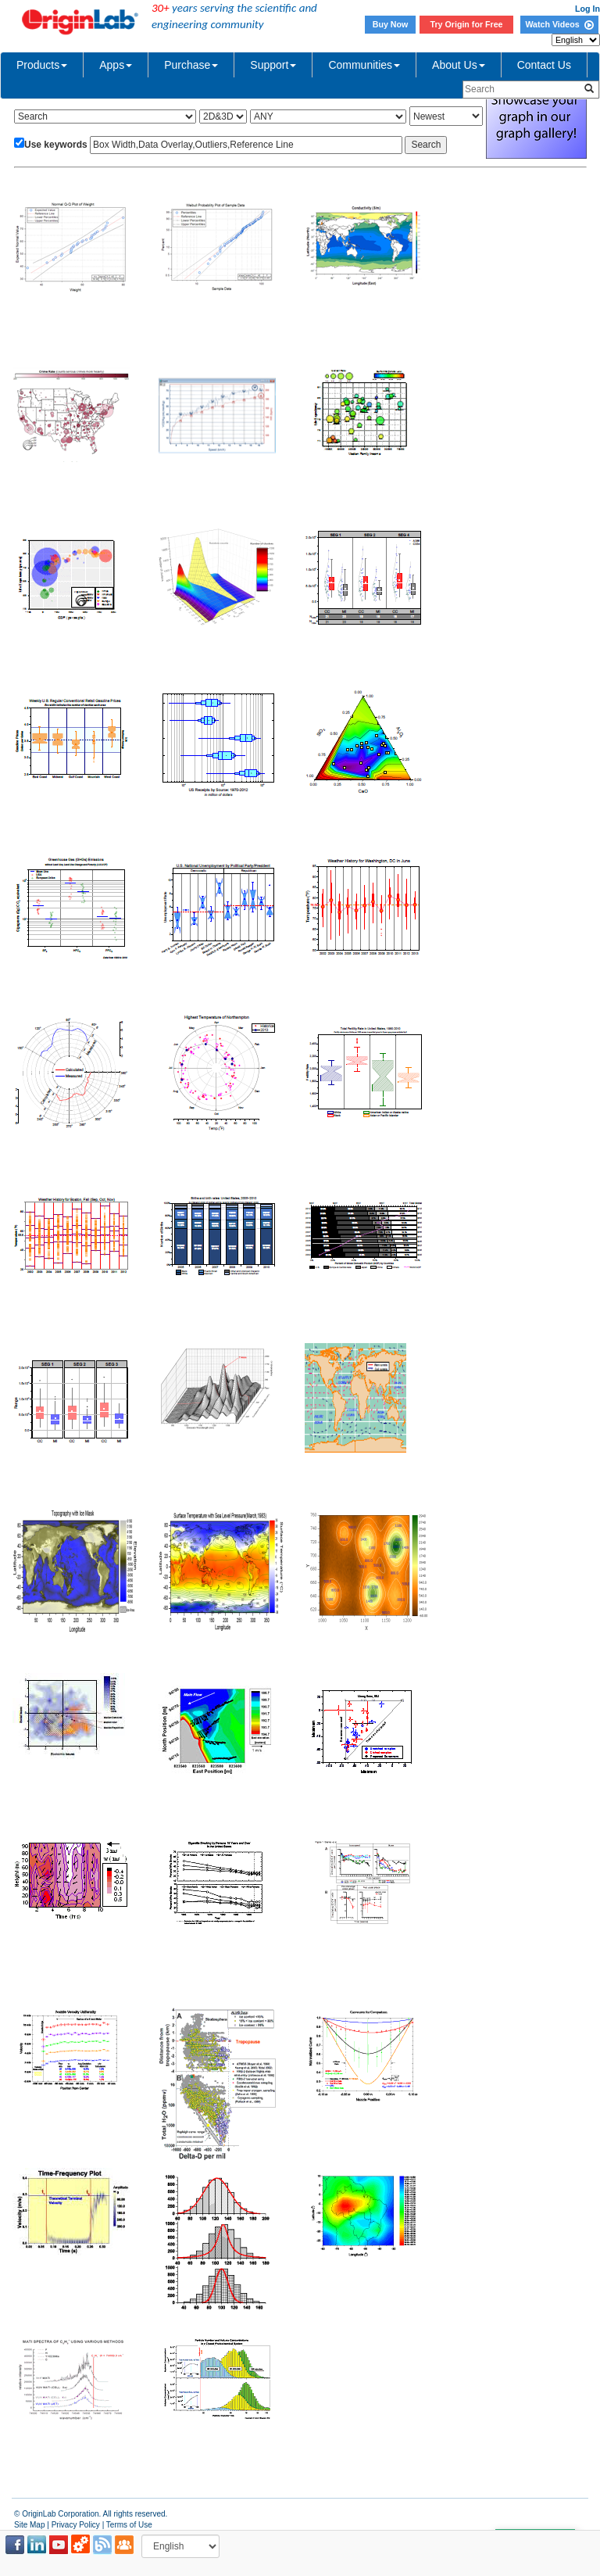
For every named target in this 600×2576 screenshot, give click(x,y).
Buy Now (391, 24)
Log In (587, 8)
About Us (458, 65)
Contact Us (544, 65)
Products (41, 65)
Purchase (191, 65)
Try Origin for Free (466, 24)
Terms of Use (129, 2524)
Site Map (29, 2524)
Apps (115, 65)
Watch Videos (559, 24)
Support (273, 65)
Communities (364, 65)
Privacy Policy (76, 2524)
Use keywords (56, 144)
